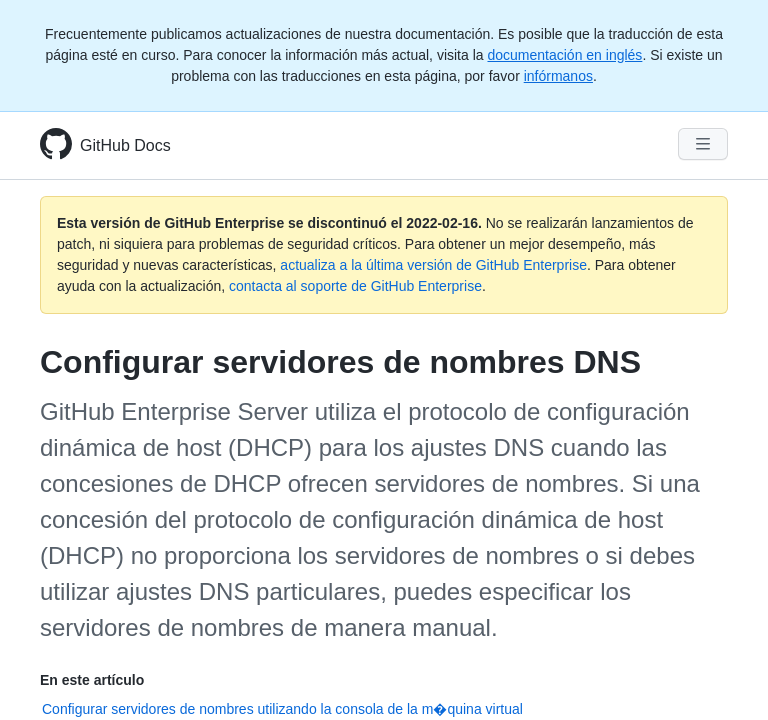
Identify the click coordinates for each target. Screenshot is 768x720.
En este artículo (92, 680)
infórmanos (558, 76)
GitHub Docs (125, 145)
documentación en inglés (564, 55)
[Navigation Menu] (703, 144)
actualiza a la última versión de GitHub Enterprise (433, 265)
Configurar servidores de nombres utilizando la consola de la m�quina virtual (282, 709)
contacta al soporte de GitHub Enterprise (355, 286)
